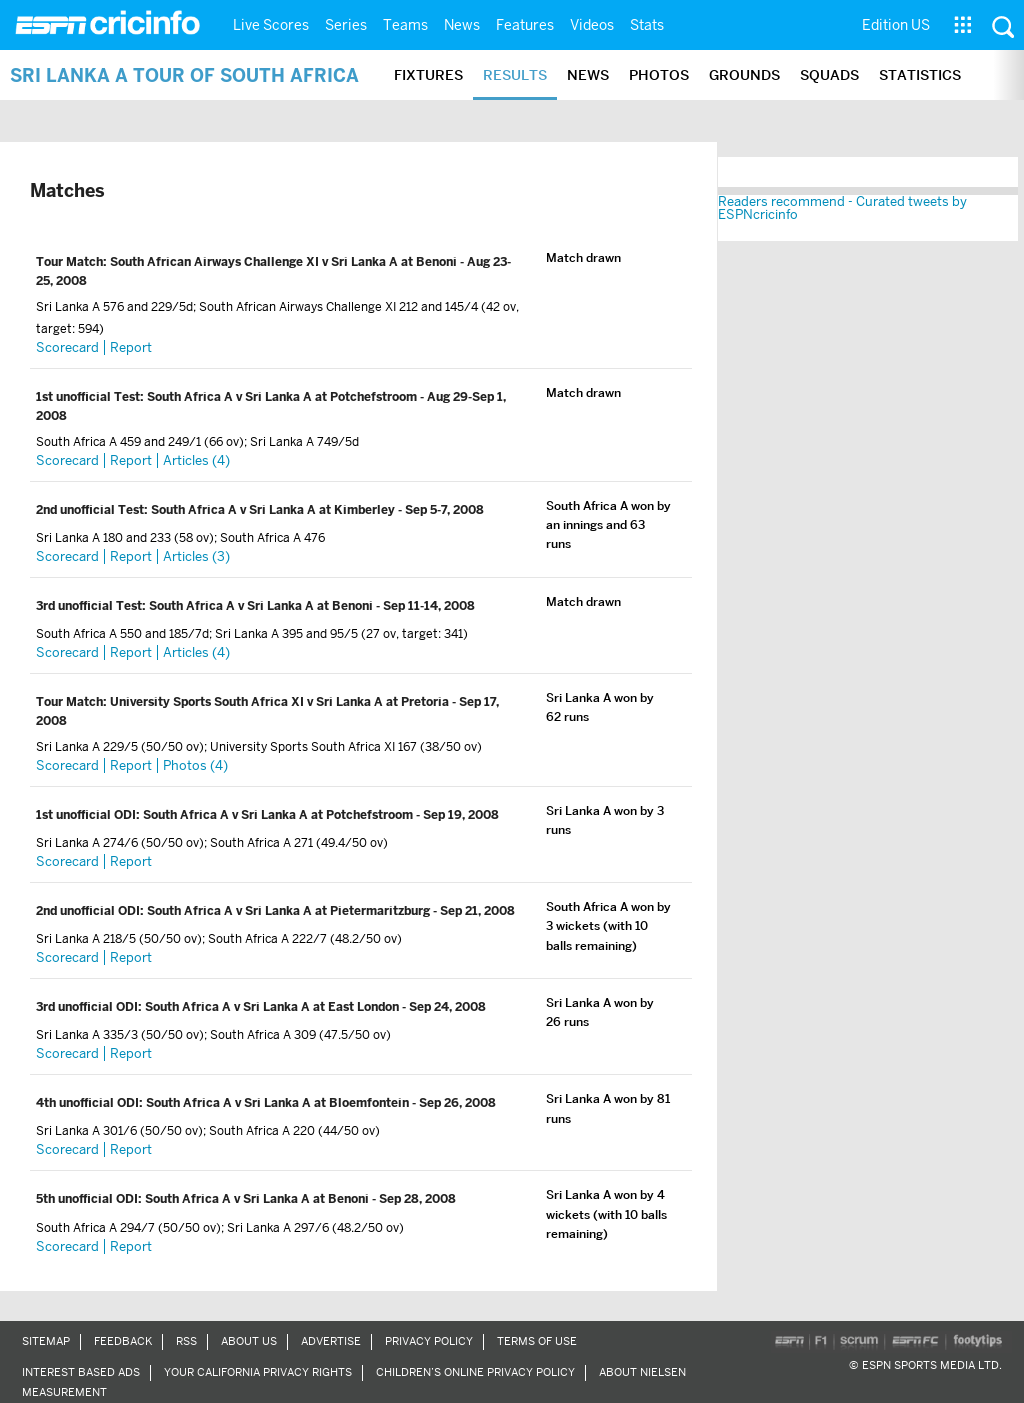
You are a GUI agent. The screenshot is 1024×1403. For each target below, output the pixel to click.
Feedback (123, 1341)
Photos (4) (195, 765)
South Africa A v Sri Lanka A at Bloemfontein (279, 1103)
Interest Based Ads (81, 1372)
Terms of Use (537, 1341)
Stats (647, 25)
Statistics (920, 75)
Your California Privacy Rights (258, 1372)
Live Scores (271, 25)
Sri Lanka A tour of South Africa (184, 75)
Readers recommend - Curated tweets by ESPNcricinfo (842, 208)
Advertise (331, 1341)
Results (515, 75)
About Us (249, 1341)
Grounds (744, 75)
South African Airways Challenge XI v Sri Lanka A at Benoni (285, 262)
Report (131, 347)
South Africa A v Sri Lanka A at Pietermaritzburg (290, 911)
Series (346, 25)
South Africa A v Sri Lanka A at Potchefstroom (283, 397)
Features (525, 25)
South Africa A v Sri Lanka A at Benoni (262, 606)
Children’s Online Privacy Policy (475, 1372)
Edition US (896, 25)
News (462, 25)
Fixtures (428, 75)
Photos (659, 75)
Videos (592, 25)
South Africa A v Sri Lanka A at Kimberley (274, 510)
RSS (186, 1341)
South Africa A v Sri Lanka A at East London (273, 1007)
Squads (829, 75)
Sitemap (46, 1341)
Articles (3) (196, 556)
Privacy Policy (429, 1341)
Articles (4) (196, 460)
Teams (405, 25)
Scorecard (67, 347)
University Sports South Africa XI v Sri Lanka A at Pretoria (281, 702)
